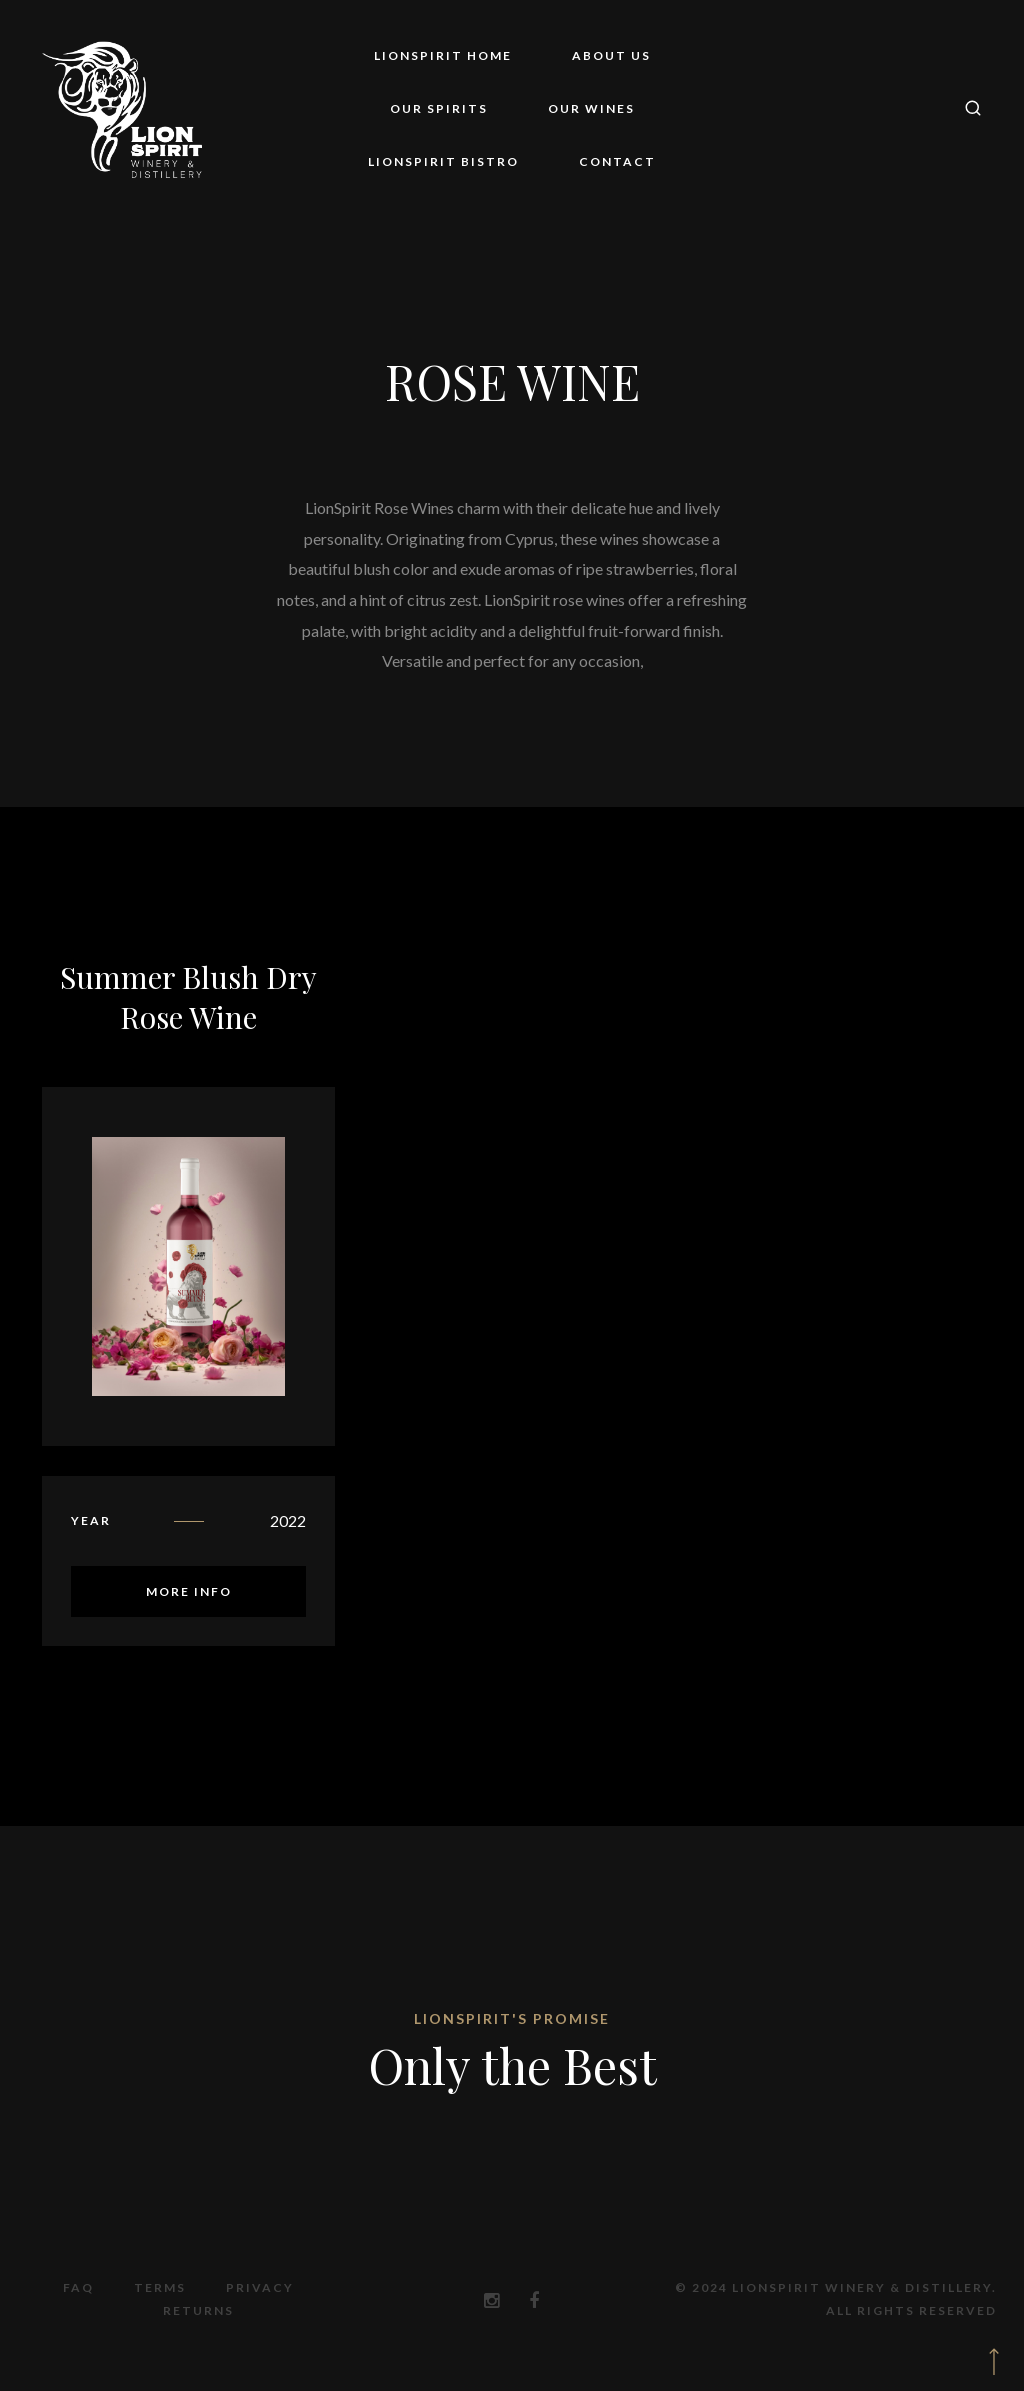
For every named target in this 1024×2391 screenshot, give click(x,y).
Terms (160, 2287)
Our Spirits (439, 108)
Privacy (260, 2287)
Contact (617, 161)
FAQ (78, 2287)
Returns (198, 2310)
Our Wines (591, 108)
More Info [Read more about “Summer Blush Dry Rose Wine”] (189, 1591)
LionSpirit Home (443, 55)
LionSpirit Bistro (443, 161)
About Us (611, 55)
